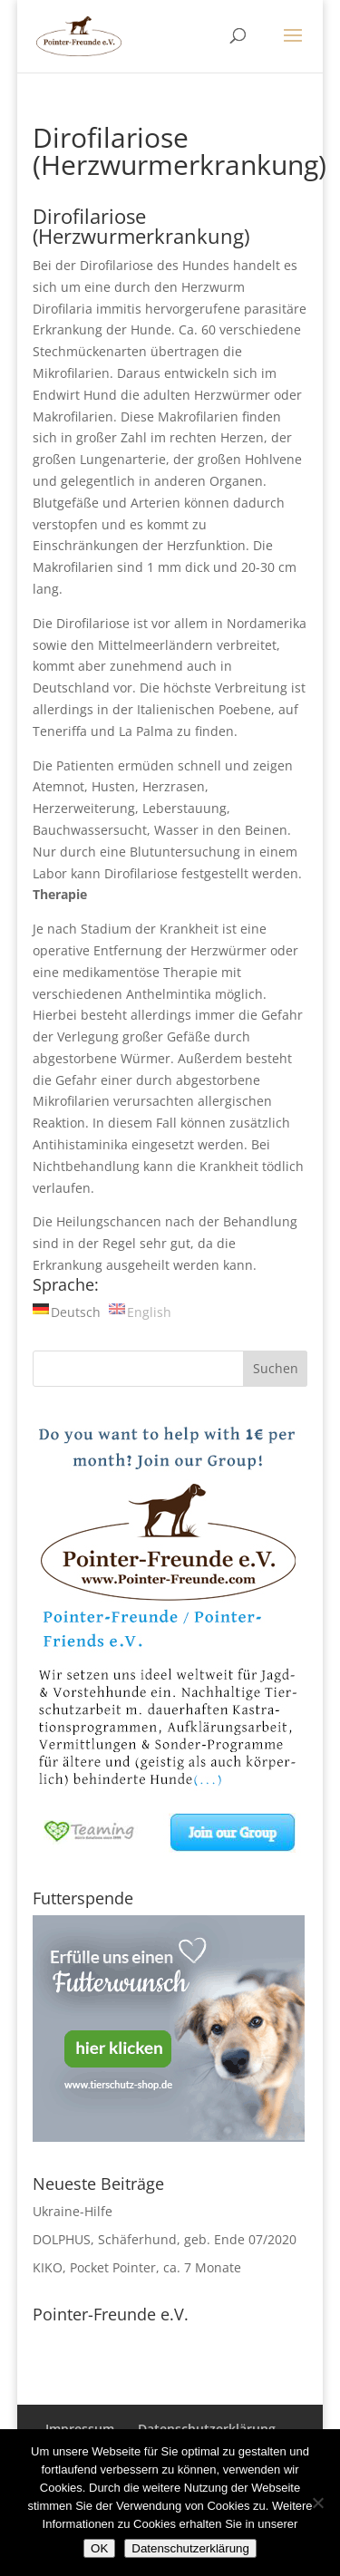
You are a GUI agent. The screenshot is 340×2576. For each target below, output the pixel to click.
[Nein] (317, 2503)
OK (99, 2548)
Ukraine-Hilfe (72, 2211)
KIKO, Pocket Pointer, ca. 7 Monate (137, 2267)
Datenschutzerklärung (190, 2548)
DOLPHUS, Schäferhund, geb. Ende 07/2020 (164, 2239)
